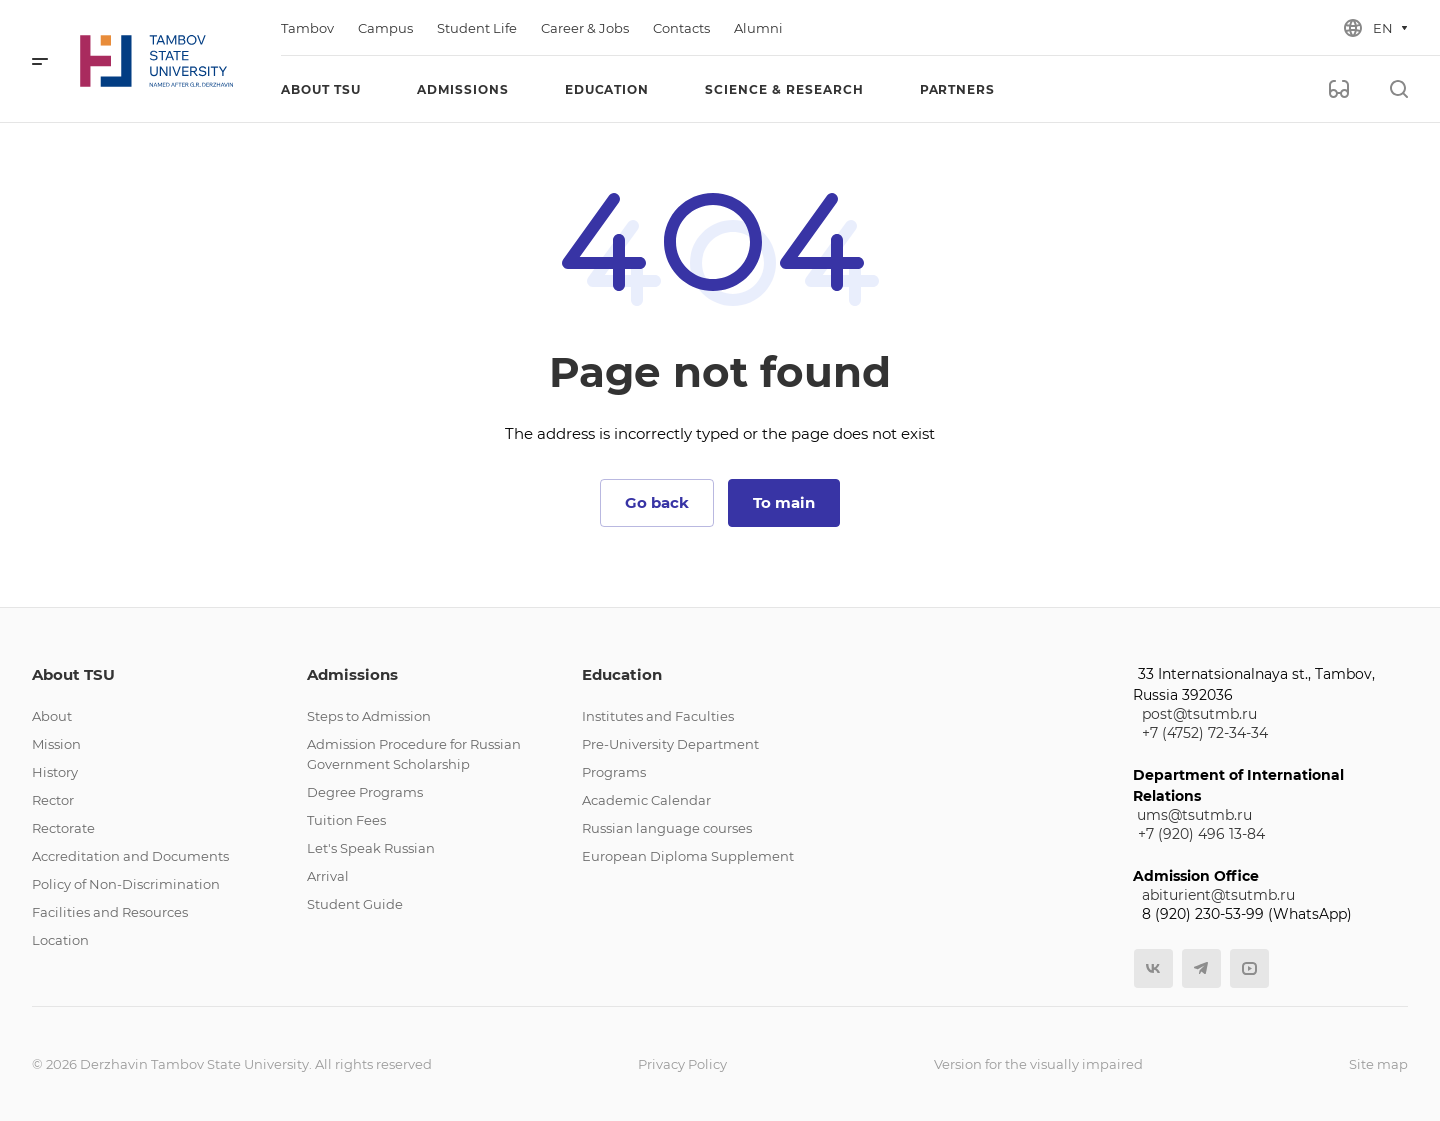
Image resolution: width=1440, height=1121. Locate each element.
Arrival (328, 876)
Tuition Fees (346, 820)
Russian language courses (667, 828)
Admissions (352, 674)
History (55, 772)
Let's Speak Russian (371, 848)
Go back (657, 502)
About (52, 716)
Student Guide (355, 904)
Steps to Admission (369, 716)
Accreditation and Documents (130, 856)
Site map (1378, 1064)
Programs (614, 772)
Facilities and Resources (110, 912)
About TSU (73, 674)
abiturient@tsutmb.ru (1218, 895)
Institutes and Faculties (658, 716)
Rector (53, 800)
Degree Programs (365, 792)
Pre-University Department (670, 744)
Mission (56, 744)
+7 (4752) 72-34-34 (1205, 733)
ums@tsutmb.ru (1194, 815)
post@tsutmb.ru (1199, 714)
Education (622, 674)
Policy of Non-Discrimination (126, 884)
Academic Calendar (646, 800)
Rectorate (63, 828)
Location (60, 940)
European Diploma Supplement (688, 856)
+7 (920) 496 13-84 (1201, 834)
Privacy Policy (682, 1064)
